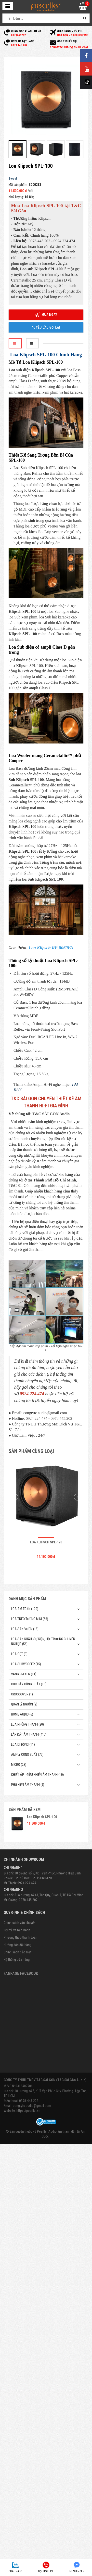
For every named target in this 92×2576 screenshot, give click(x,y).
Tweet (13, 178)
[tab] (15, 343)
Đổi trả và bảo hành (17, 1930)
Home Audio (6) (22, 1714)
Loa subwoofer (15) (26, 1664)
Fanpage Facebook (21, 1973)
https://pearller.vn (28, 2111)
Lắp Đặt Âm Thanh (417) (29, 1734)
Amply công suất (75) (27, 1754)
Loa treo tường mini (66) (29, 1619)
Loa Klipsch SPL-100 (42, 1817)
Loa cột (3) (19, 1654)
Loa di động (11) (23, 1744)
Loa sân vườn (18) (25, 1629)
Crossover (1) (22, 1694)
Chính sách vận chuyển (20, 1923)
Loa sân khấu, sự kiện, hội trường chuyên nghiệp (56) (43, 1641)
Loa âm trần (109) (24, 1609)
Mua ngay (46, 314)
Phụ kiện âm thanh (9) (27, 1785)
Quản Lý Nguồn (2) (24, 1704)
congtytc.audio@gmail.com (32, 2106)
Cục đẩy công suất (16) (28, 1684)
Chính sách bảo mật (17, 1952)
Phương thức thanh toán (20, 1937)
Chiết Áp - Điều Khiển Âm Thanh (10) (37, 1775)
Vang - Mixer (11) (23, 1674)
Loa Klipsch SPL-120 (46, 1542)
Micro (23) (18, 1765)
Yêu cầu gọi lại (46, 327)
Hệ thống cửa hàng (17, 1959)
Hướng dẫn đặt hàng (17, 1945)
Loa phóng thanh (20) (27, 1724)
